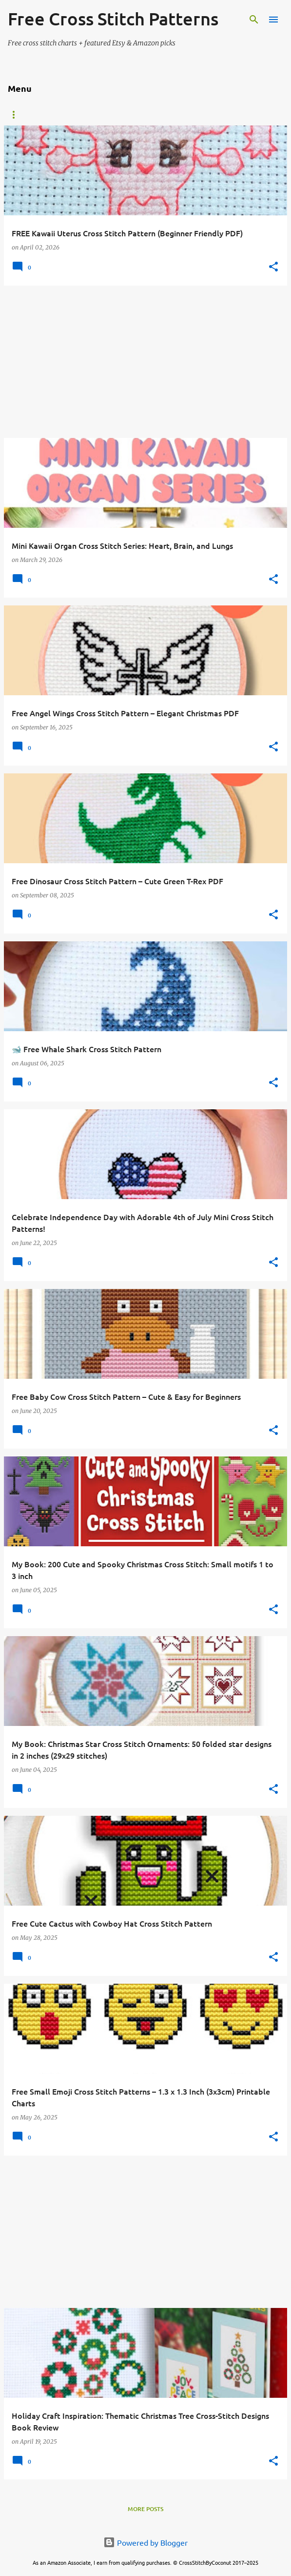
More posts (145, 2509)
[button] (273, 267)
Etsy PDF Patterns (37, 115)
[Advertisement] (145, 361)
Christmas (202, 115)
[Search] (254, 19)
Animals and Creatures (125, 115)
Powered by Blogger (145, 2542)
